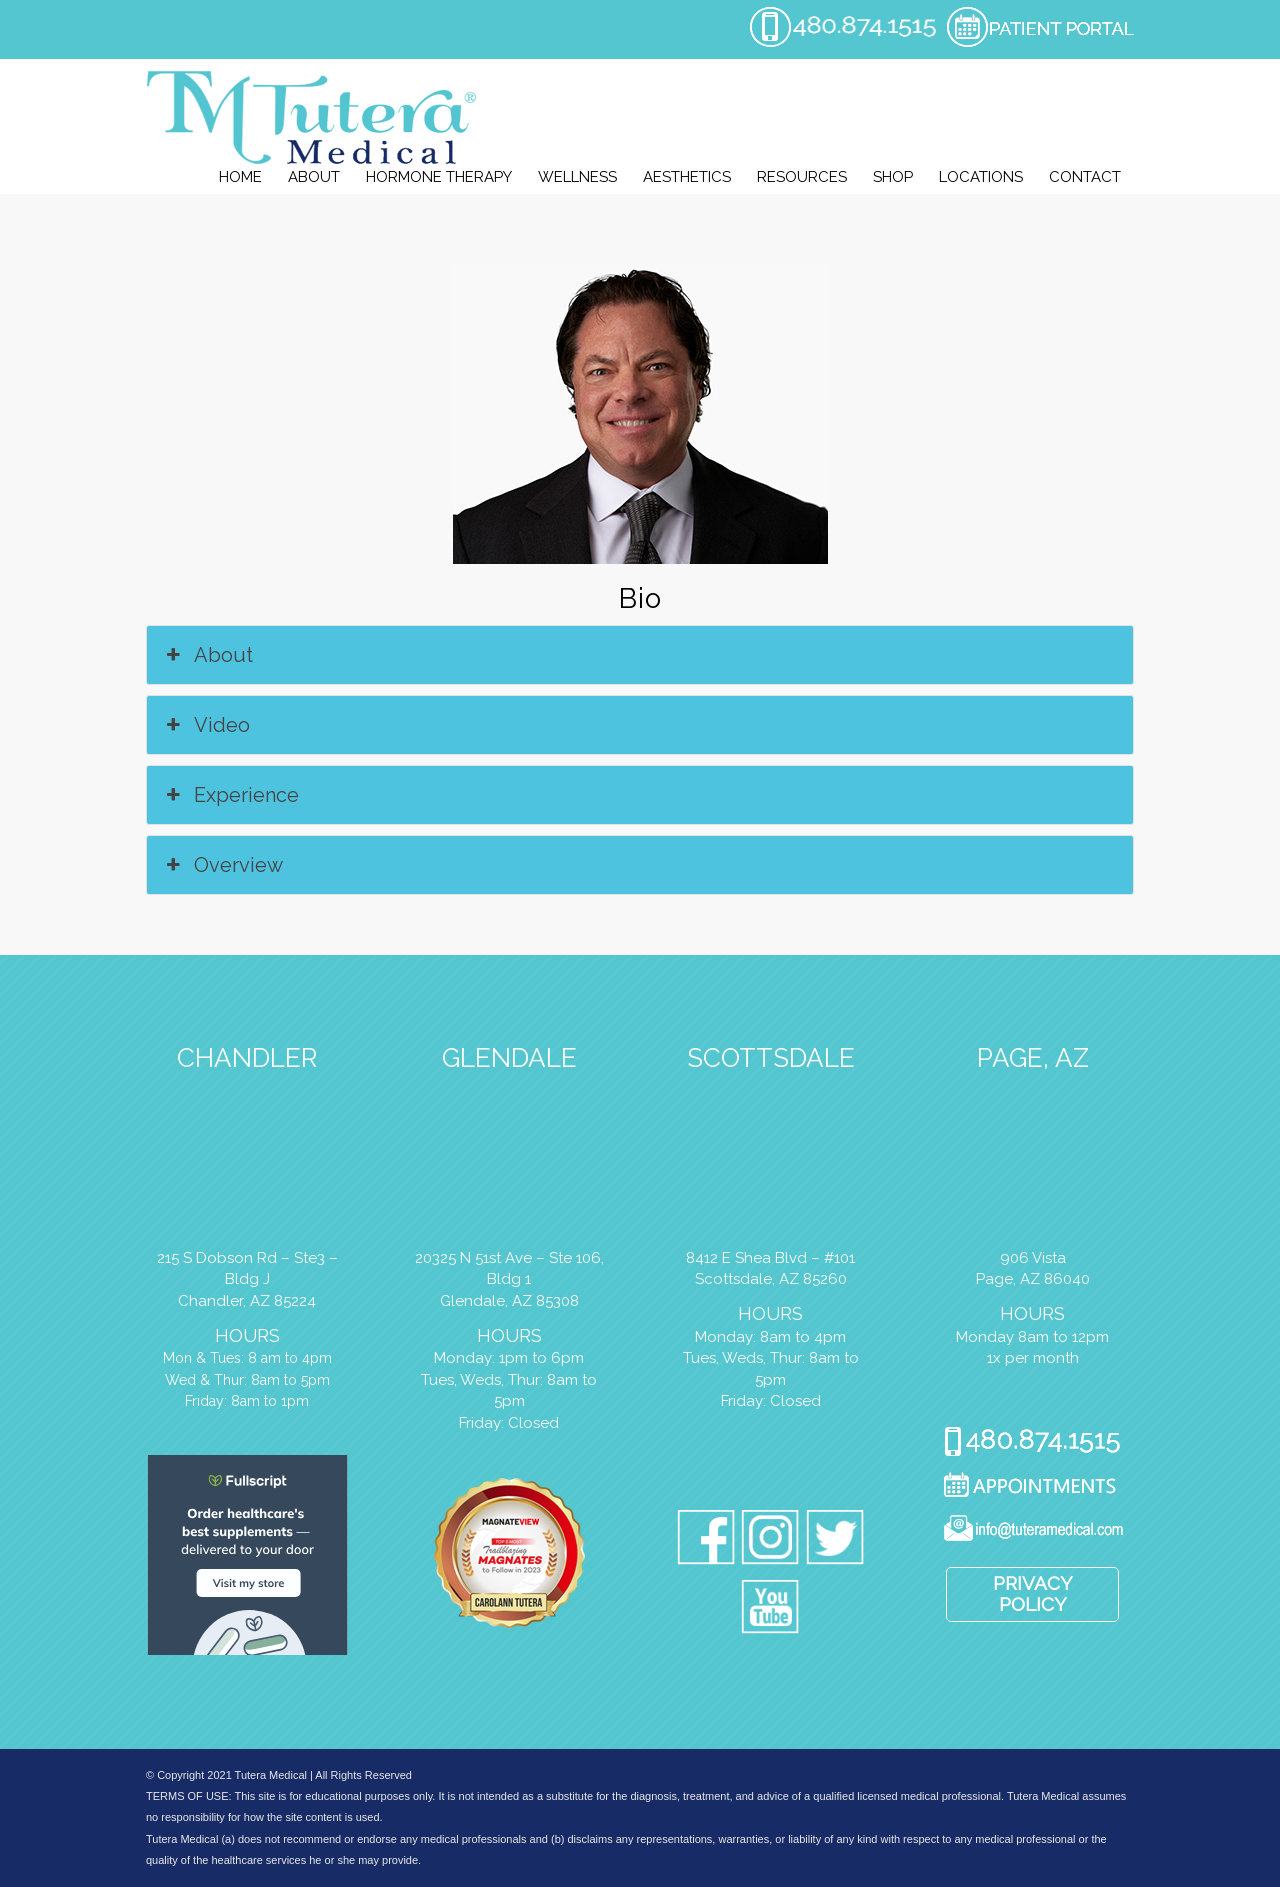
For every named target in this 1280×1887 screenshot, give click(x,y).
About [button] (207, 655)
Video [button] (206, 725)
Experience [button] (230, 795)
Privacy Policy (1033, 1593)
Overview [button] (222, 865)
